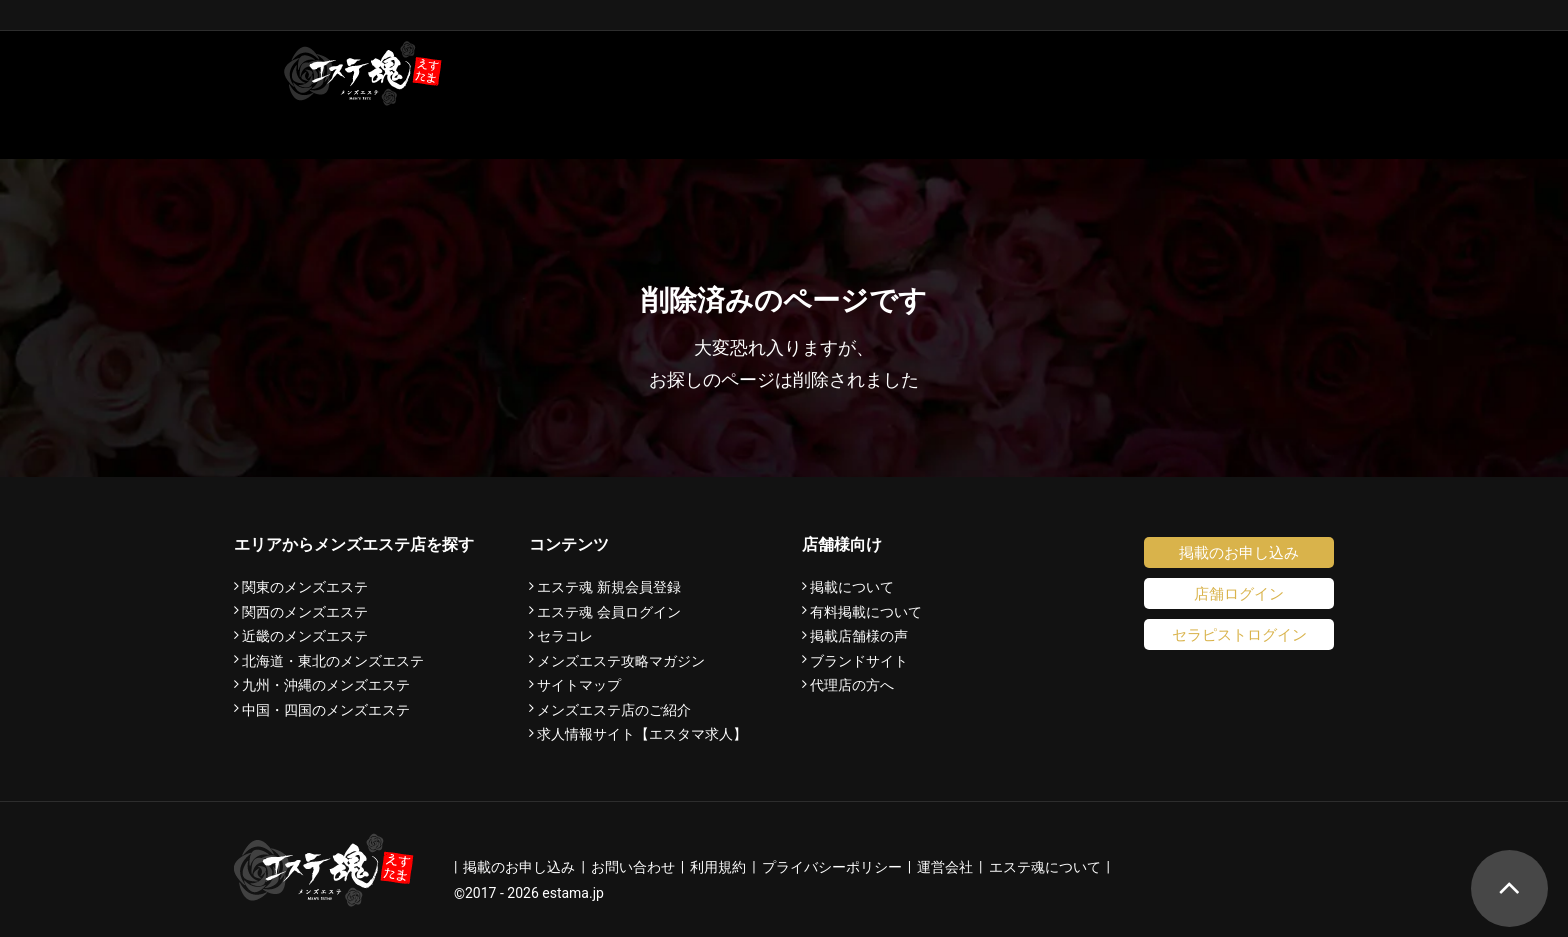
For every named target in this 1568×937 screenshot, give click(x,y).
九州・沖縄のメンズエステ (326, 685)
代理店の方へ (852, 685)
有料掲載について (866, 612)
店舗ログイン (1239, 593)
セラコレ (565, 636)
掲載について (852, 587)
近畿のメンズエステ (305, 636)
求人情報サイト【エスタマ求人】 (642, 734)
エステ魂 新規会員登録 (609, 587)
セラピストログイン (1239, 634)
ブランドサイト (859, 661)
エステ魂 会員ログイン (609, 612)
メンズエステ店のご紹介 (614, 710)
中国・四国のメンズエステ (326, 710)
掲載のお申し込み (1239, 552)
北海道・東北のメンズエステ (333, 661)
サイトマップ (579, 685)
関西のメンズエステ (305, 612)
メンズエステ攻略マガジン (621, 661)
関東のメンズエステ (305, 587)
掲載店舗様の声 (859, 636)
